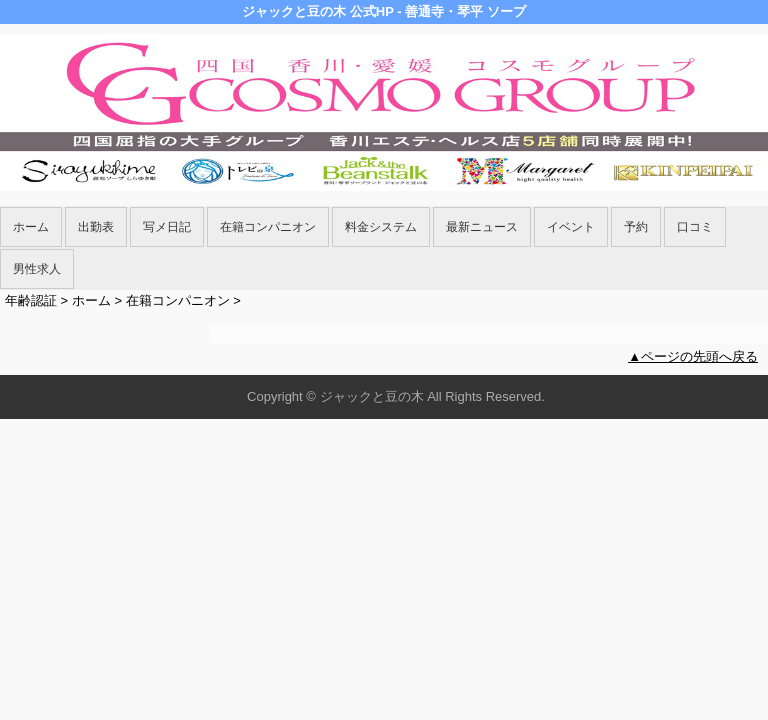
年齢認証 (31, 300)
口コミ (695, 227)
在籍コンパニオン (268, 227)
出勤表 (96, 227)
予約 (636, 227)
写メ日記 (167, 227)
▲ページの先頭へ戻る (693, 356)
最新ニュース (482, 227)
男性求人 (37, 269)
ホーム (31, 227)
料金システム (381, 227)
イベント (571, 227)
